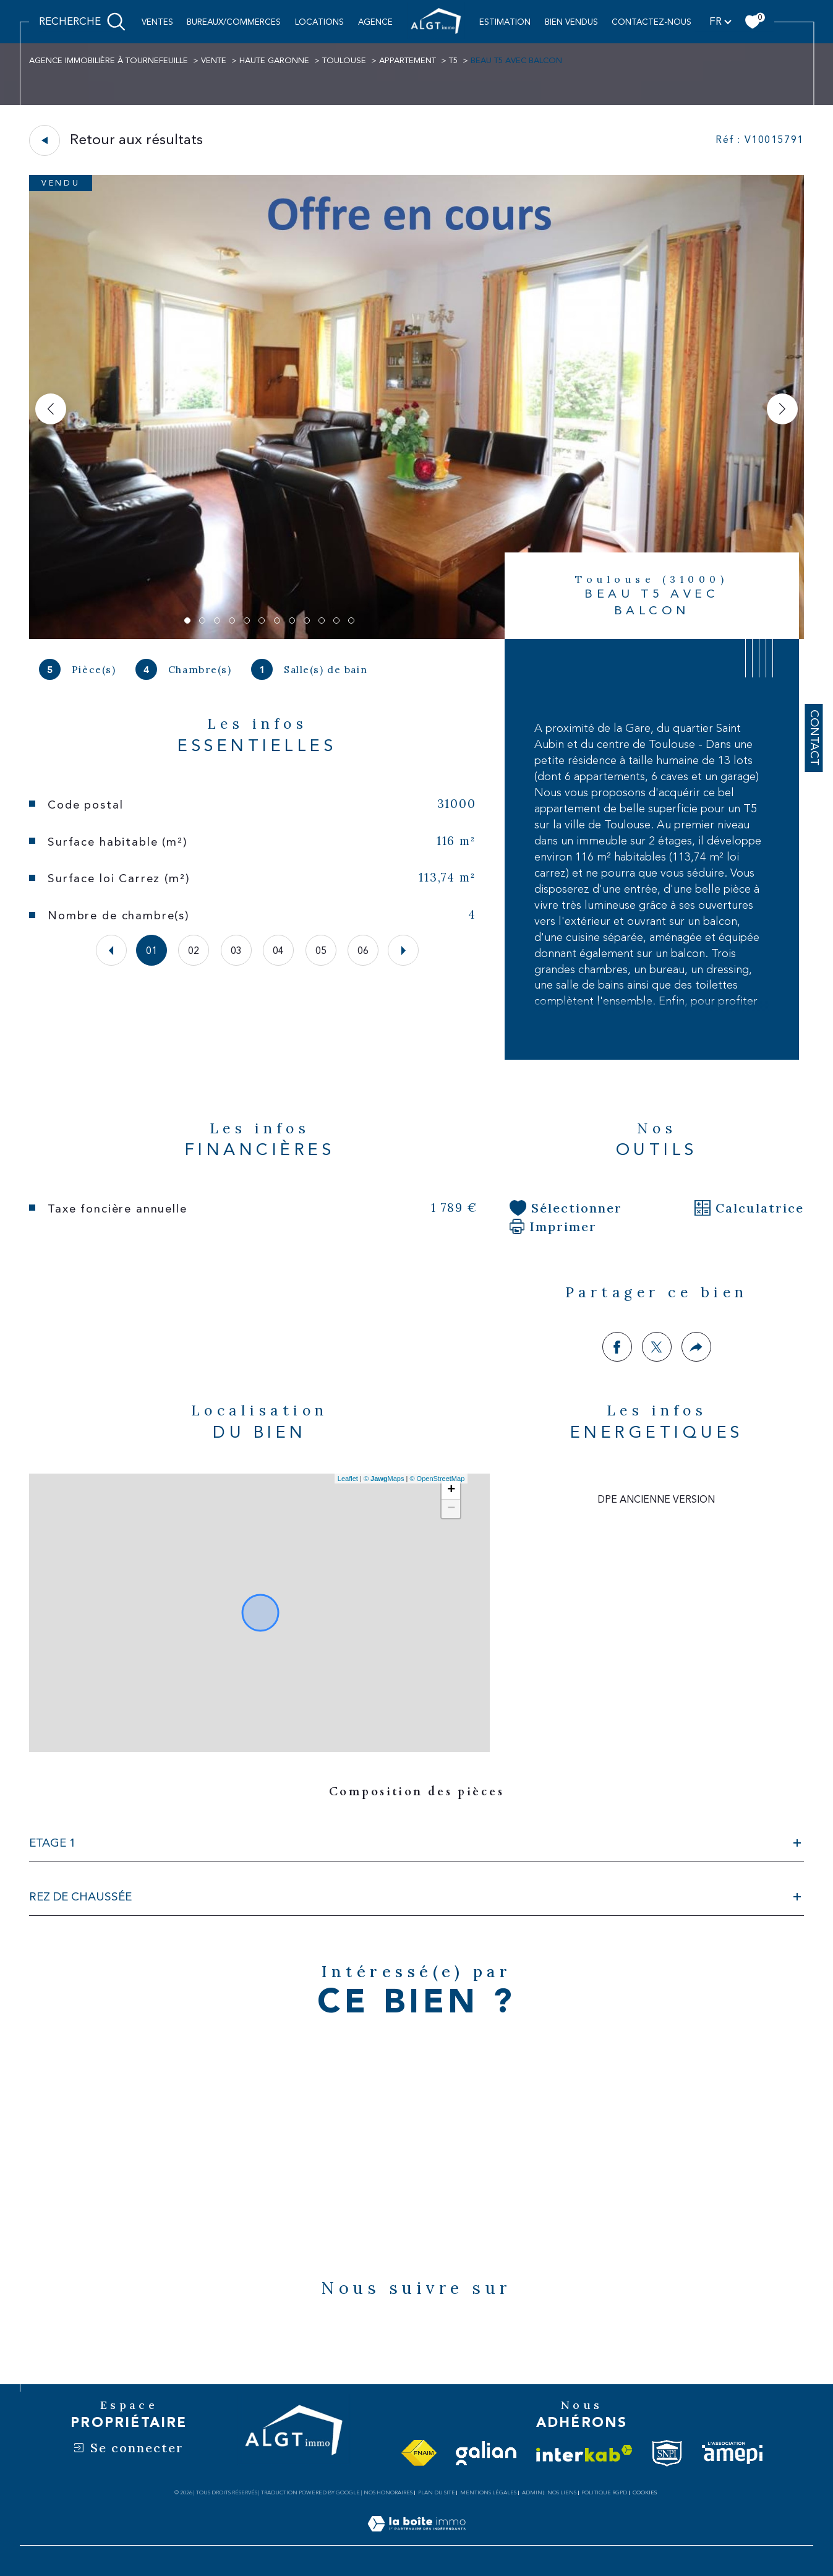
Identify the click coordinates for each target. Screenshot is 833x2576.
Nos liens (561, 2492)
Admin (532, 2492)
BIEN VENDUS (571, 21)
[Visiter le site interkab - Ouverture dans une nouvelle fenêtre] (584, 2453)
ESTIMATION (505, 21)
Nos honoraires (388, 2492)
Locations (319, 21)
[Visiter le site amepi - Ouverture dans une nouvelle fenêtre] (732, 2453)
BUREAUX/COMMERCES (234, 21)
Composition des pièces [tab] (417, 1792)
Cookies (645, 2492)
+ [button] (451, 1490)
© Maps (384, 1478)
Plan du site (436, 2492)
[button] (782, 408)
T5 (453, 60)
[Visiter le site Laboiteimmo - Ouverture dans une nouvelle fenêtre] (416, 2538)
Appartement (407, 60)
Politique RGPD (604, 2492)
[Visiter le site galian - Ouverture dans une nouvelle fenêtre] (486, 2453)
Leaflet (348, 1478)
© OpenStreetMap (436, 1478)
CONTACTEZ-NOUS (651, 21)
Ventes (157, 21)
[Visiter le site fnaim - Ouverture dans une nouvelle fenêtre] (419, 2454)
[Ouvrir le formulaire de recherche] (82, 22)
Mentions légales (488, 2492)
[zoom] (416, 636)
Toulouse (344, 60)
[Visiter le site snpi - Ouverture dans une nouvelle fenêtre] (667, 2453)
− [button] (451, 1509)
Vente (213, 60)
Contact (814, 738)
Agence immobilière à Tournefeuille (108, 60)
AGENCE (375, 21)
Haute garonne (274, 60)
